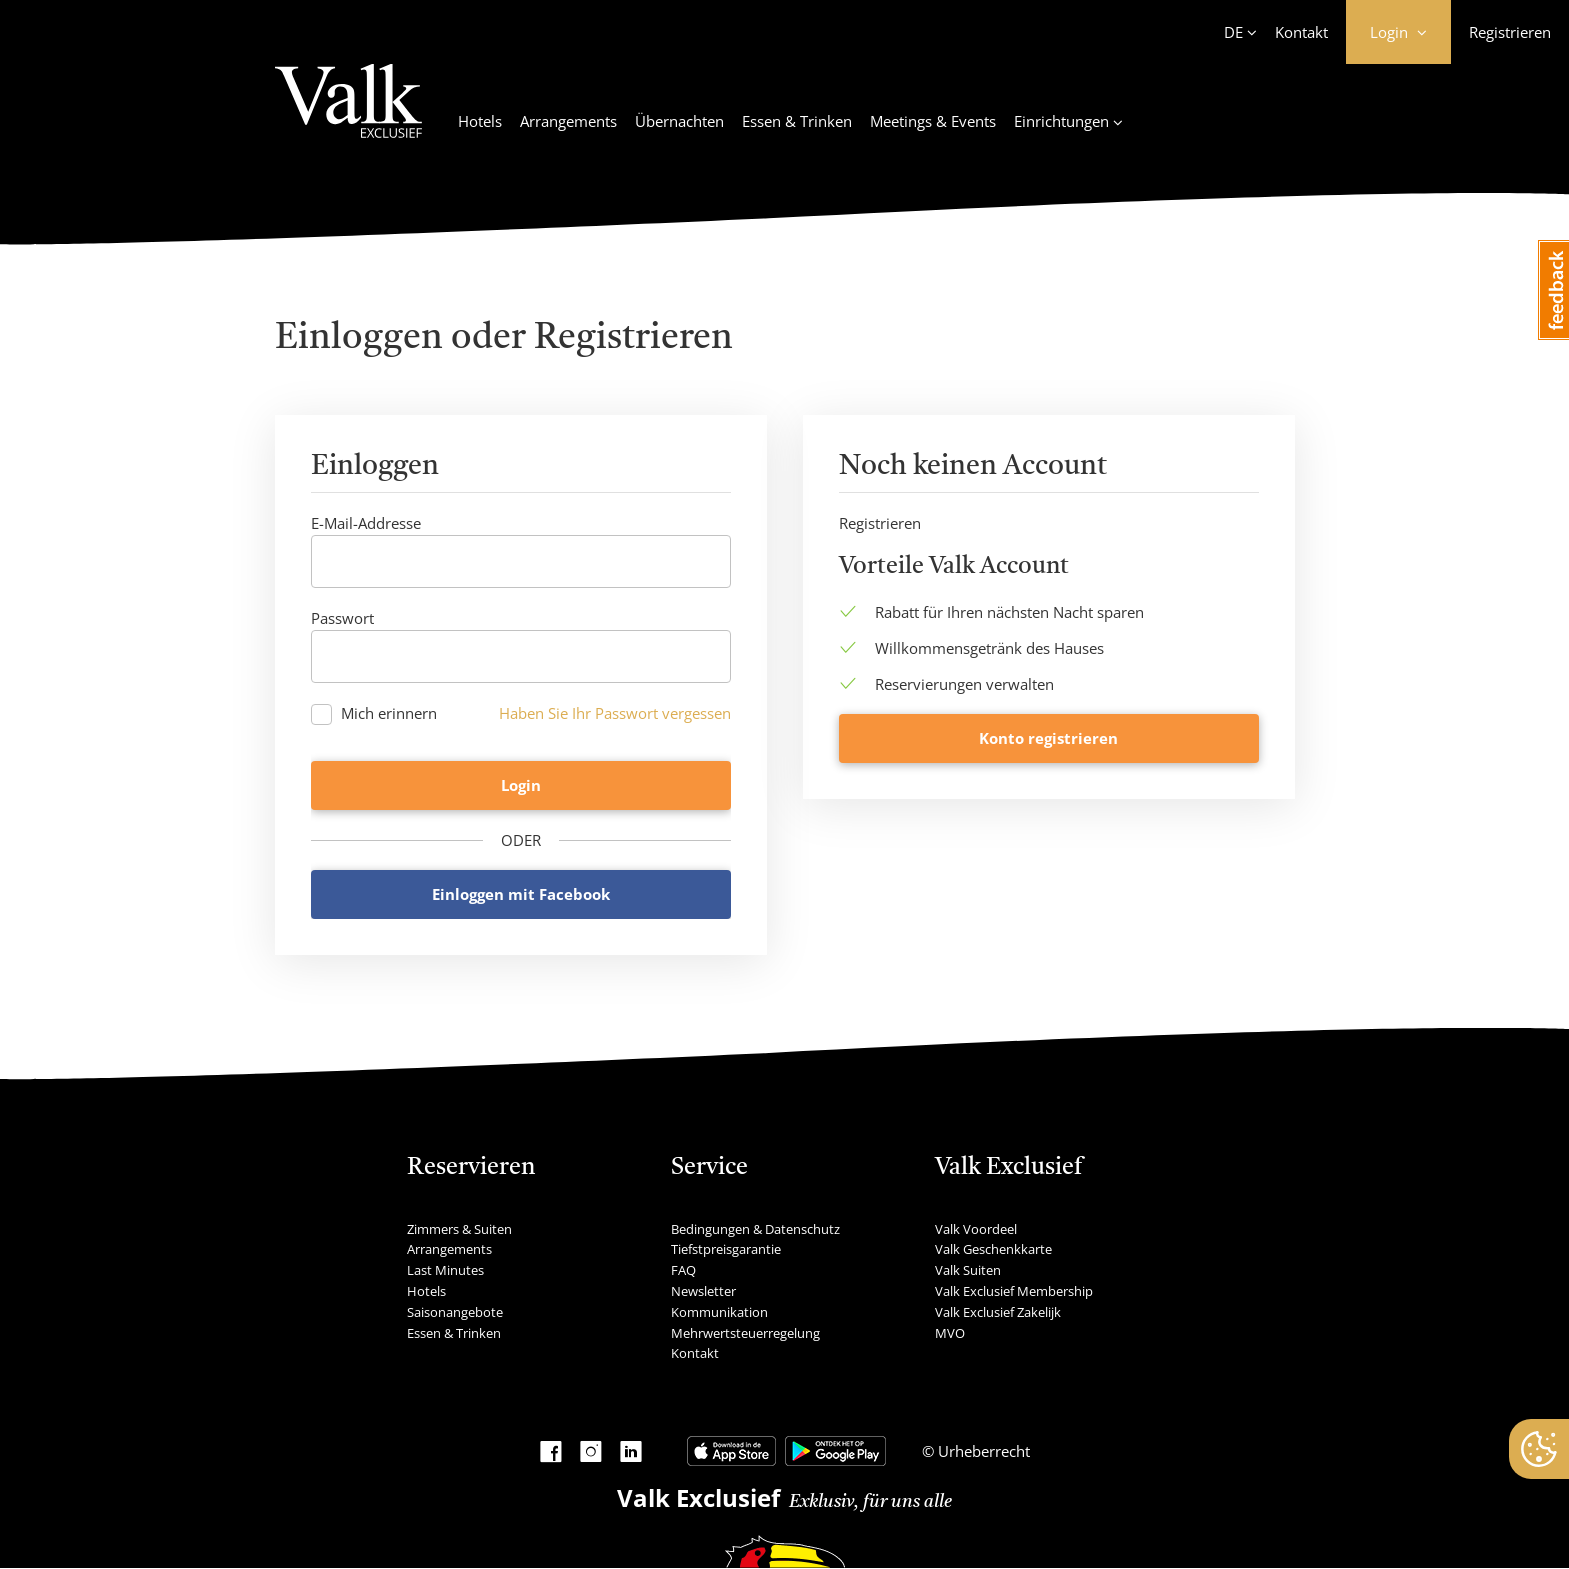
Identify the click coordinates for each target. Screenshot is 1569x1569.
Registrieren (1510, 32)
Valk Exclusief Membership (1014, 1292)
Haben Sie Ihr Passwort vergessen (615, 713)
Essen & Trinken (797, 121)
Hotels (480, 121)
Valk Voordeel (976, 1230)
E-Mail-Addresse (366, 523)
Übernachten (679, 121)
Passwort (342, 618)
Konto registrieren (1048, 895)
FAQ (683, 1272)
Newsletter (703, 1292)
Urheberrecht (982, 1453)
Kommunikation (719, 1313)
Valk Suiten (968, 1272)
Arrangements (568, 121)
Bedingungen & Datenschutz (755, 1230)
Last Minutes (445, 1272)
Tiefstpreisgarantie (726, 1251)
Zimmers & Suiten (459, 1230)
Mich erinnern (389, 713)
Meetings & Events (933, 121)
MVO (950, 1334)
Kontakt (1301, 32)
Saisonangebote (455, 1313)
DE (1233, 32)
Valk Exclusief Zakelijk (998, 1313)
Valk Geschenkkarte (993, 1251)
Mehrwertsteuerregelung (745, 1334)
